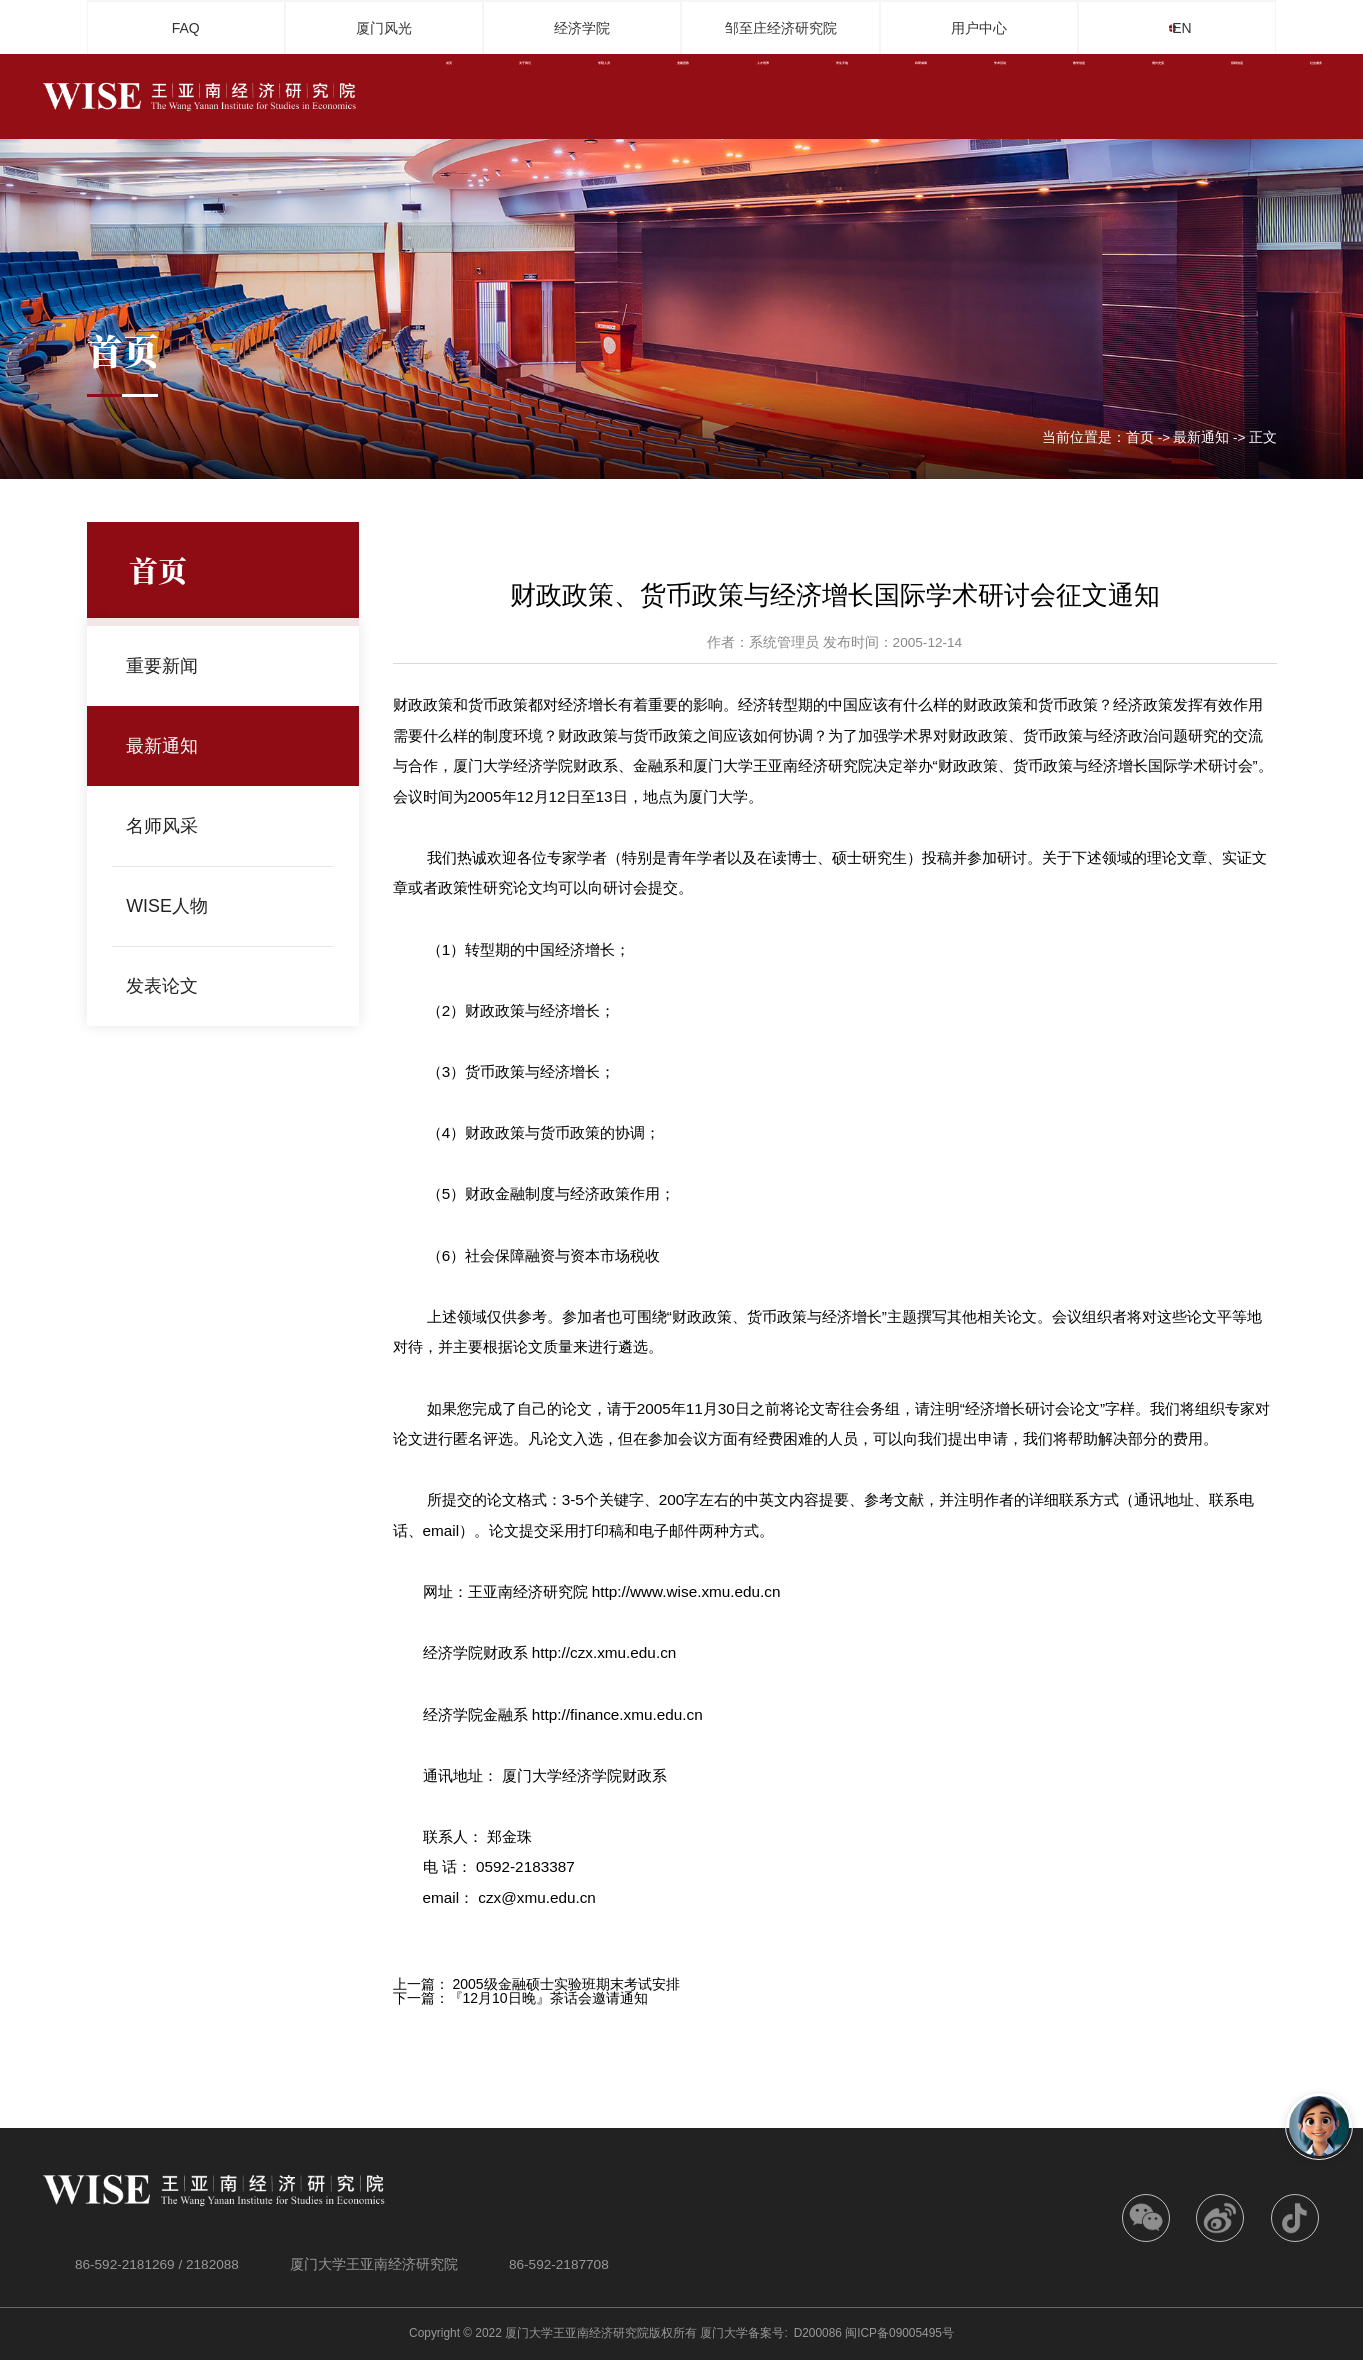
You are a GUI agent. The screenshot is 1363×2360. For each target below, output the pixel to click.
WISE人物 (172, 905)
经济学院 (582, 28)
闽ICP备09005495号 (899, 2333)
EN (1197, 28)
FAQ (186, 28)
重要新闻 (167, 665)
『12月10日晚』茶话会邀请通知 (548, 1998)
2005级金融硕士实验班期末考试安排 (565, 1984)
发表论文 (167, 985)
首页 (1140, 438)
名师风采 (167, 825)
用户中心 (979, 28)
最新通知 (1201, 438)
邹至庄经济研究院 (781, 28)
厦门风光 (384, 28)
